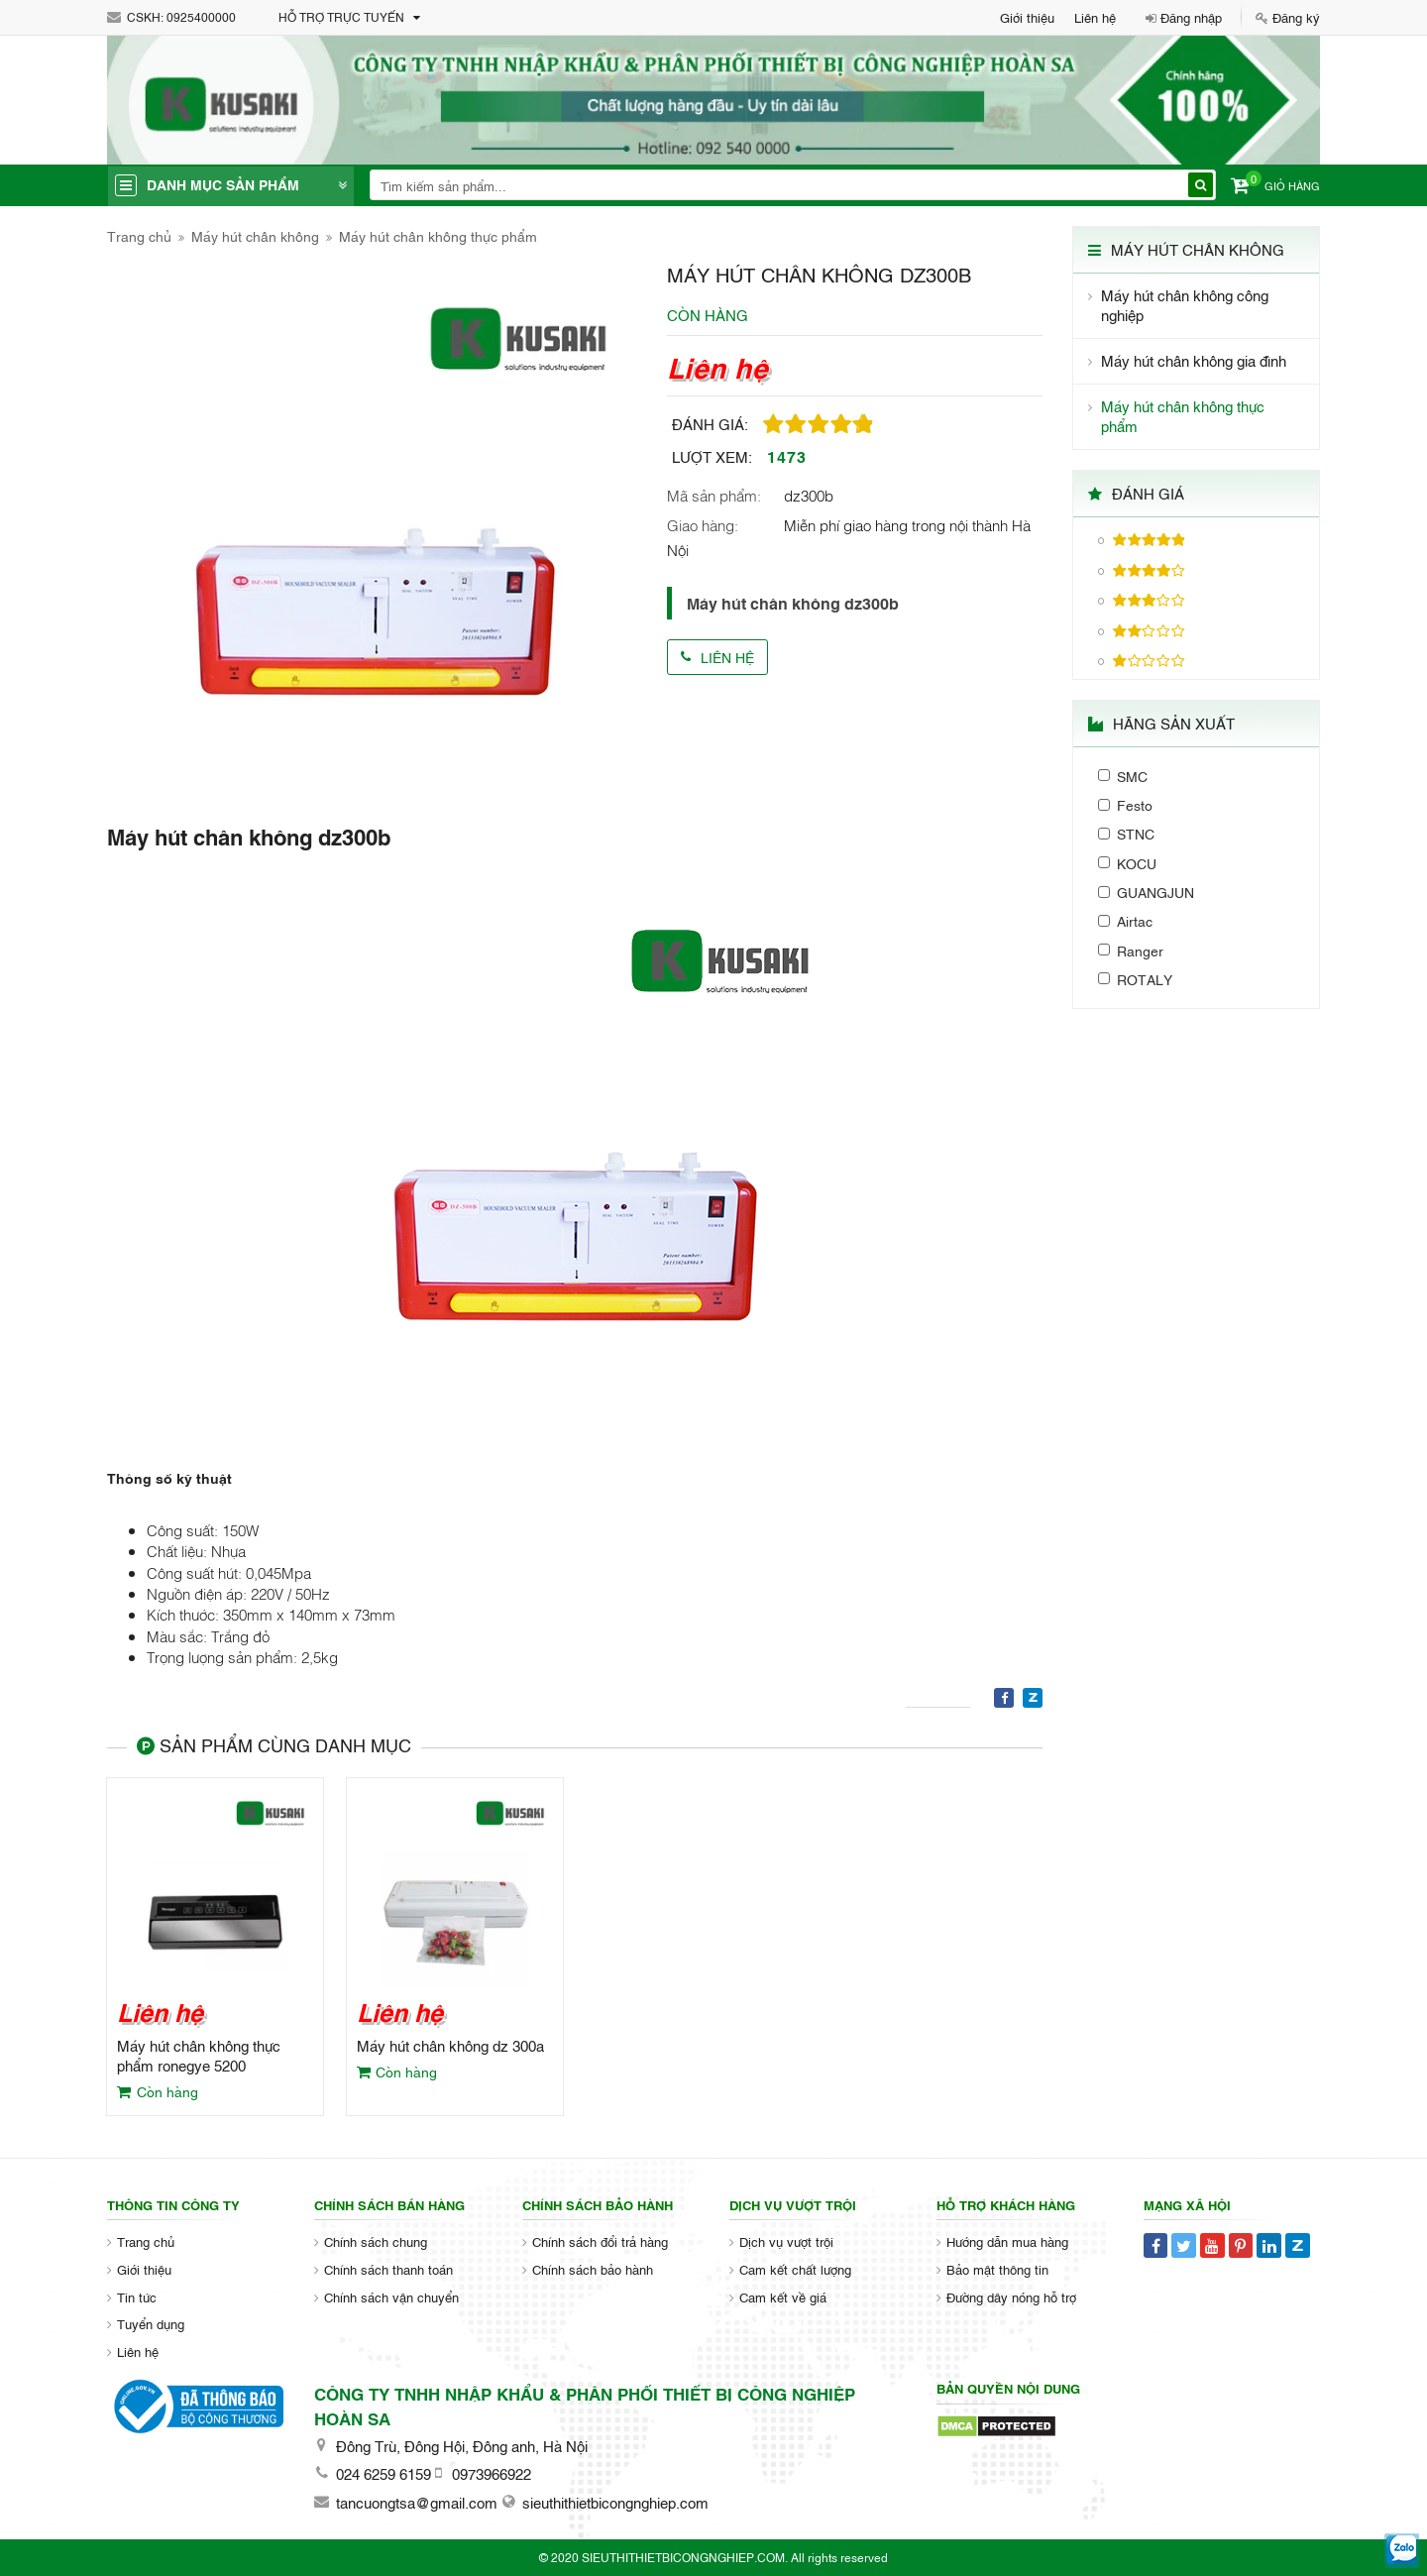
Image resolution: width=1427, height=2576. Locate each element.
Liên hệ (1095, 17)
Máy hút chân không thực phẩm (438, 235)
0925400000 (201, 17)
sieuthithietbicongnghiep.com (615, 2502)
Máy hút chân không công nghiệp (1184, 305)
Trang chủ (139, 235)
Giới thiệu (1027, 17)
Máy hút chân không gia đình (1193, 360)
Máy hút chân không (255, 235)
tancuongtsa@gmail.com (416, 2502)
